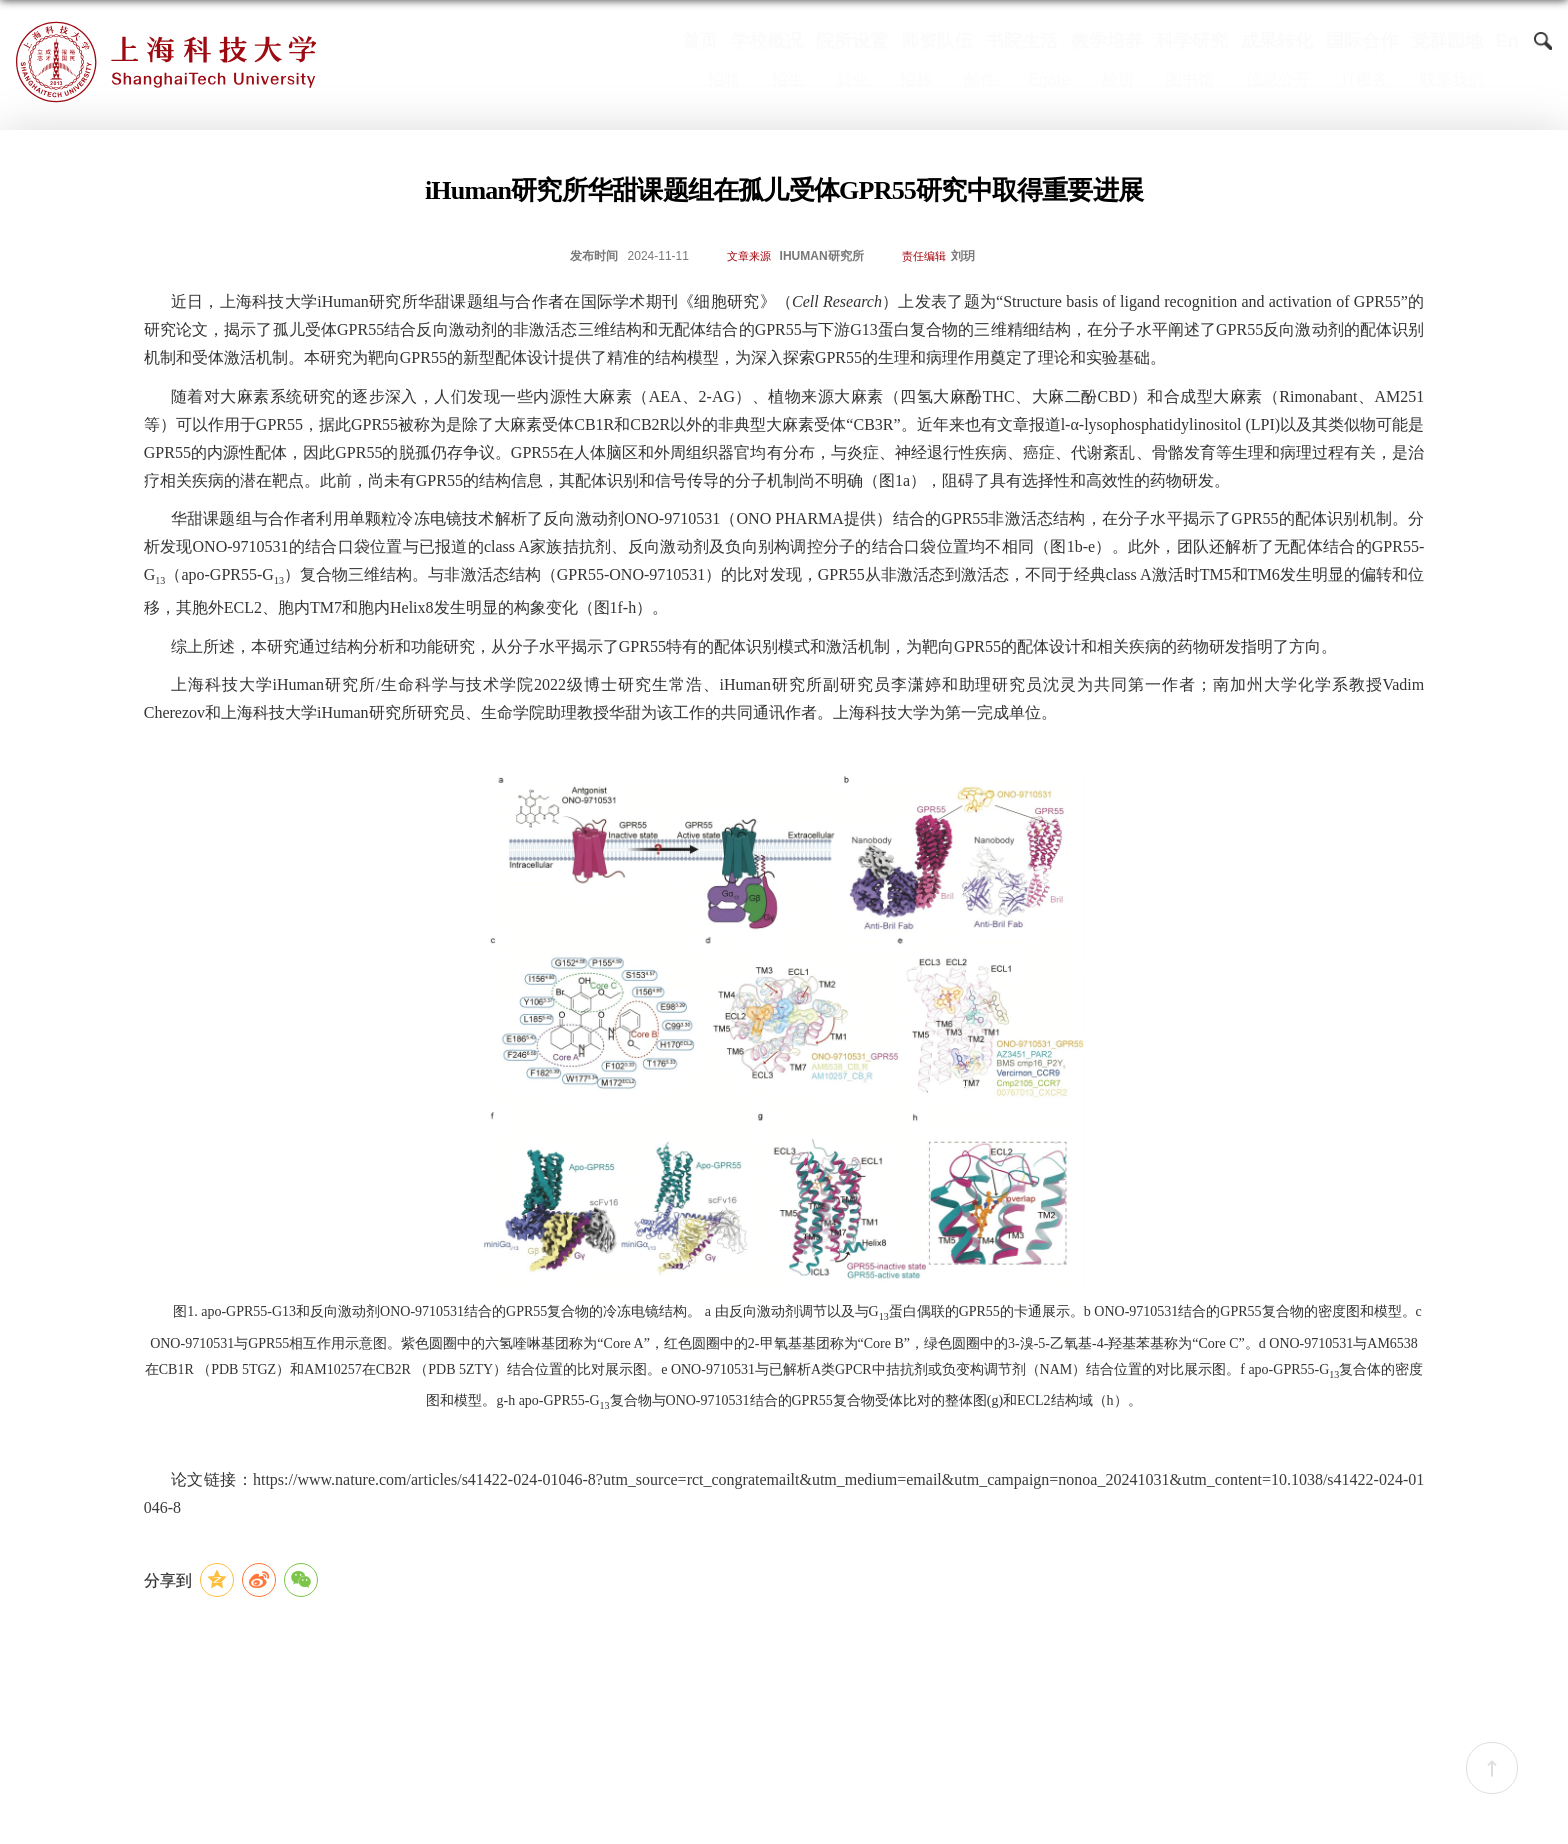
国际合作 (1362, 41)
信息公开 (1278, 80)
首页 (700, 41)
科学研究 (1192, 41)
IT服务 (1365, 80)
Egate (1049, 80)
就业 (852, 80)
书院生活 (1022, 41)
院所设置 (852, 41)
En (1507, 41)
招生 (788, 80)
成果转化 (1277, 41)
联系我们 (1452, 80)
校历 (1118, 80)
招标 (916, 80)
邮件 (980, 80)
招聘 (724, 80)
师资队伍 (937, 41)
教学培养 (1107, 41)
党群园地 (1447, 41)
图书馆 (1190, 80)
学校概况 (767, 41)
